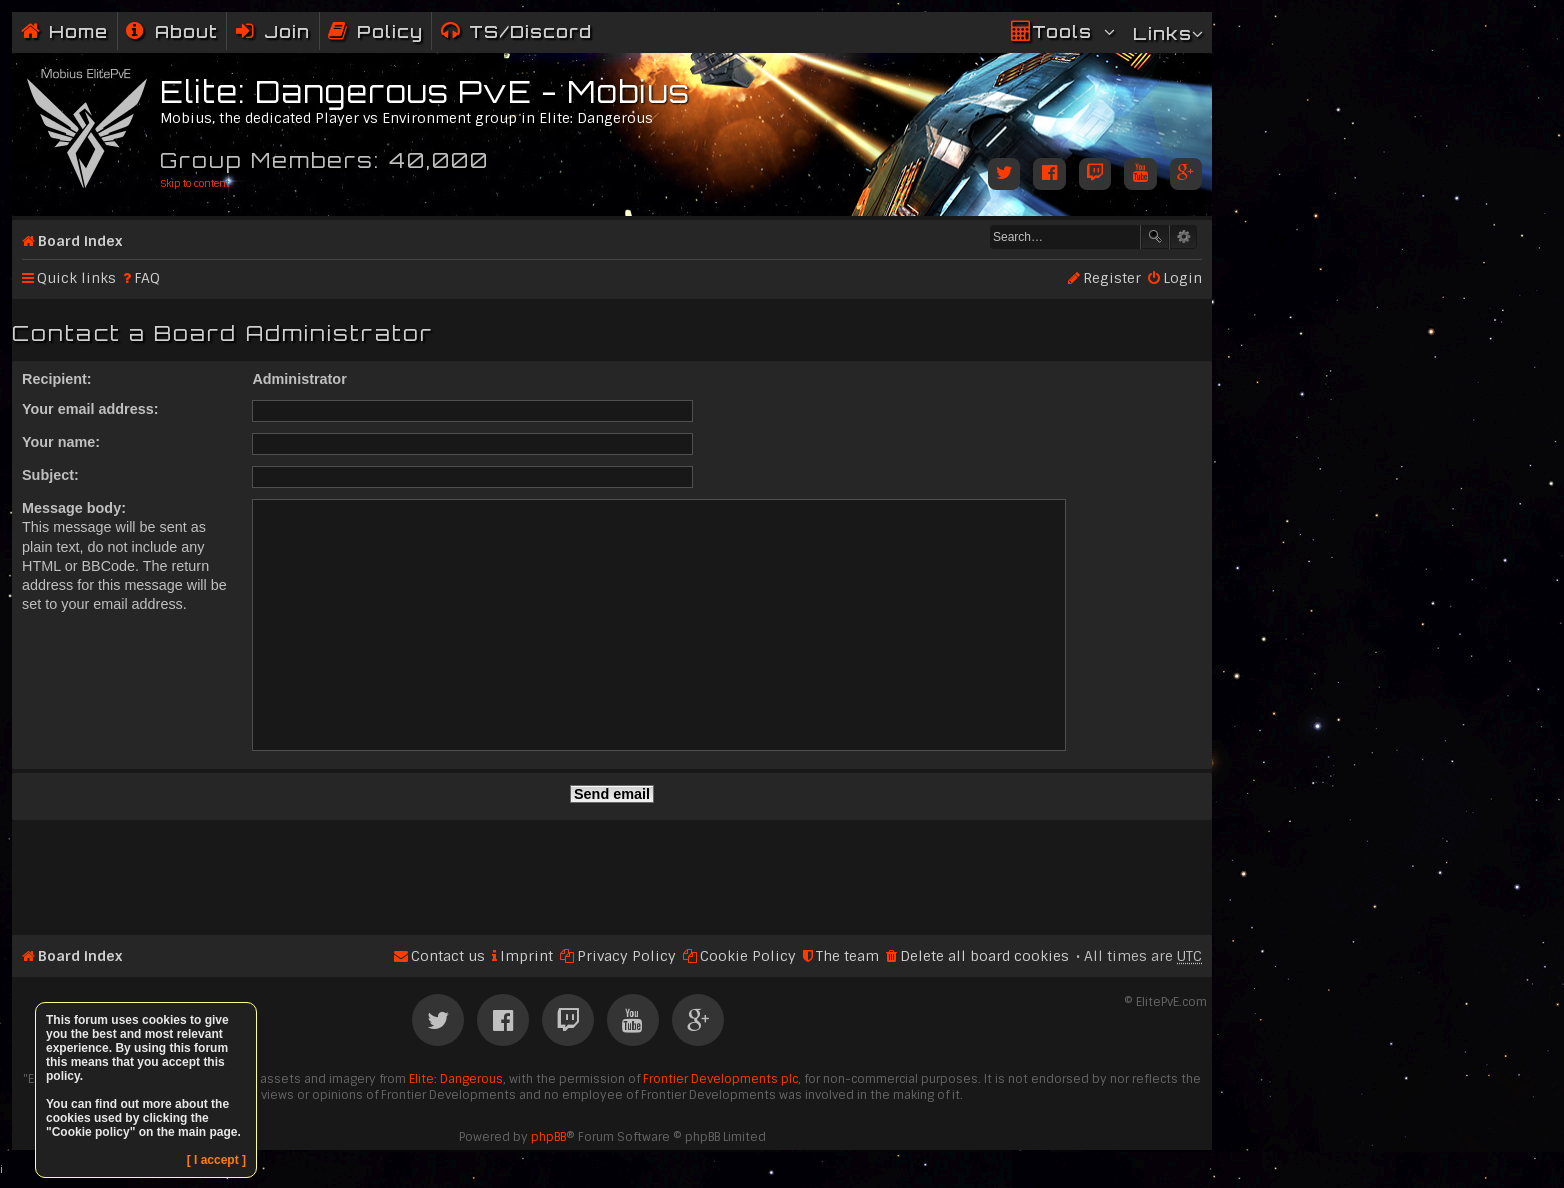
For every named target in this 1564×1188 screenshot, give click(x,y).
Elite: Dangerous (456, 1079)
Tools (1062, 31)
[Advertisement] (612, 869)
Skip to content (194, 183)
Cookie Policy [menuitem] (748, 956)
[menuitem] (172, 31)
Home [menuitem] (78, 31)
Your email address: (90, 409)
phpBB (548, 1137)
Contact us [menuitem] (448, 956)
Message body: (74, 508)
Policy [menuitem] (390, 31)
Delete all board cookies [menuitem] (984, 956)
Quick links (76, 278)
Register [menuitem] (1112, 278)
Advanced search (1183, 237)
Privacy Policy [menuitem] (626, 956)
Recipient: (57, 379)
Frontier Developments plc (720, 1079)
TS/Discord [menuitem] (530, 31)
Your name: (61, 442)
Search (1155, 237)
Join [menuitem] (287, 31)
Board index (80, 241)
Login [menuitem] (1182, 278)
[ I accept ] (216, 1160)
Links (1162, 33)
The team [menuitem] (847, 956)
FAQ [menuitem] (147, 278)
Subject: (50, 475)
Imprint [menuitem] (526, 956)
